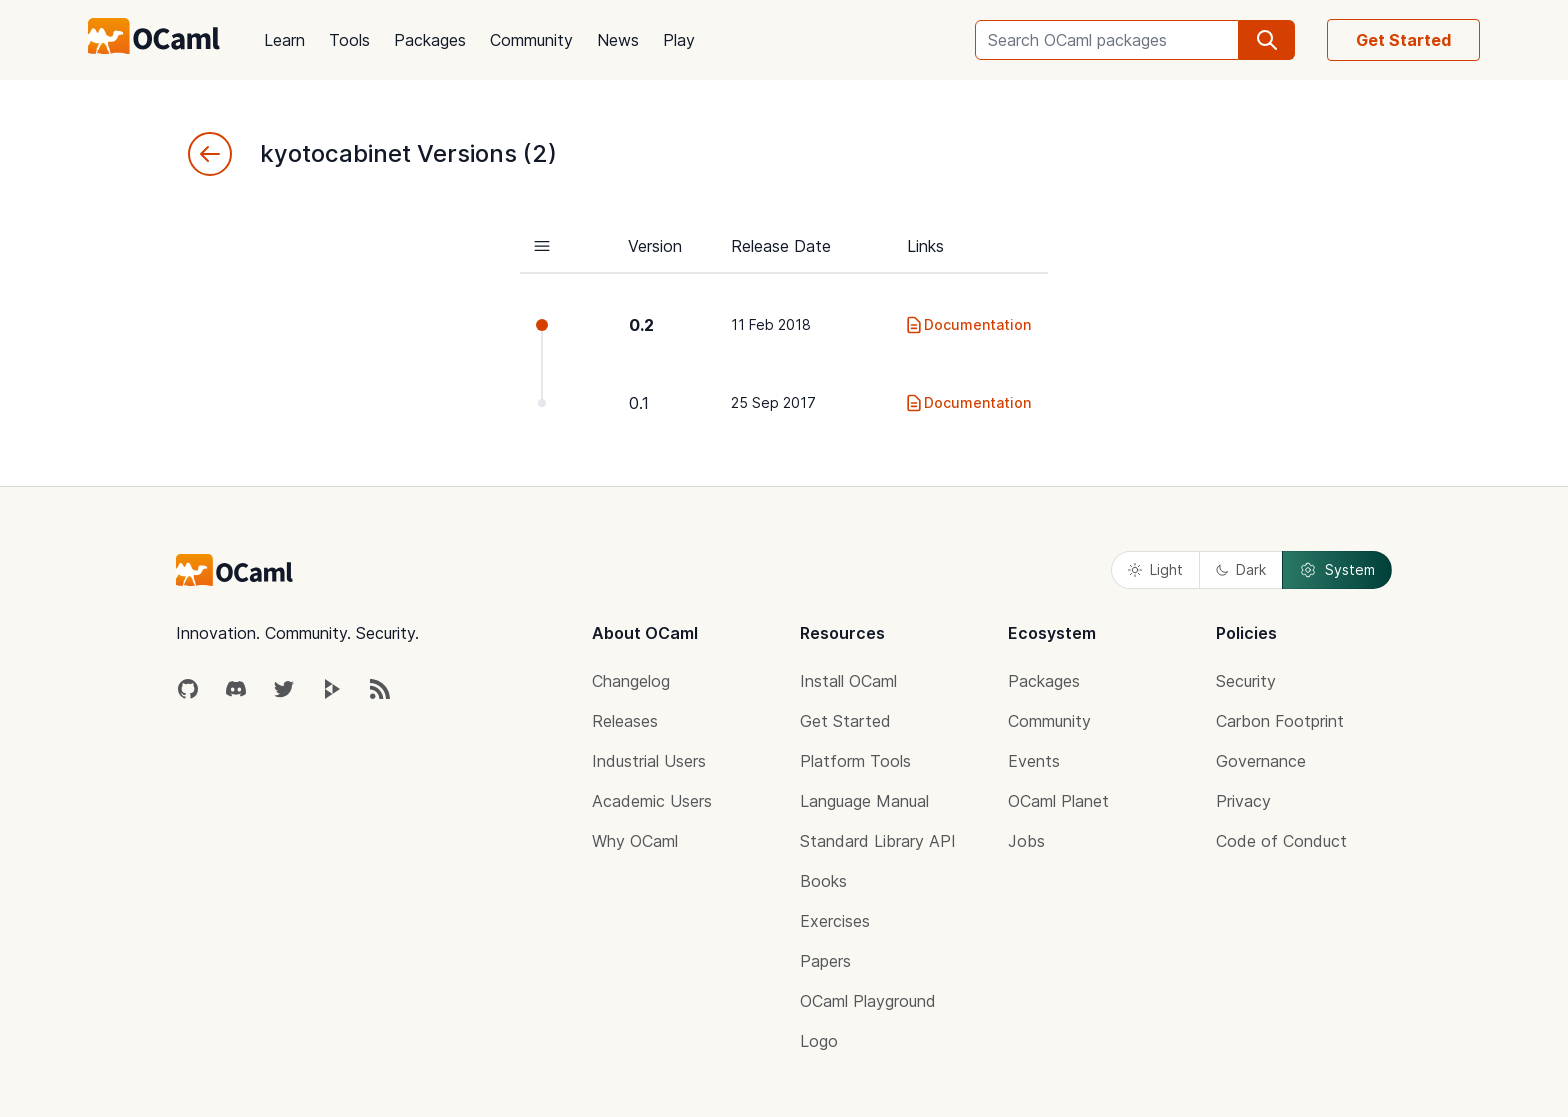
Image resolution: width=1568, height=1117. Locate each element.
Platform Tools (855, 761)
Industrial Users (649, 761)
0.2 (641, 325)
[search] (1267, 40)
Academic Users (652, 801)
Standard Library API (878, 841)
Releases (625, 721)
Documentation (967, 325)
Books (823, 881)
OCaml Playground (868, 1001)
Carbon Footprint (1280, 721)
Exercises (835, 921)
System (1337, 570)
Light (1155, 569)
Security (1246, 681)
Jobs (1026, 841)
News (618, 40)
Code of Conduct (1281, 841)
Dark (1241, 569)
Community (531, 40)
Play (679, 40)
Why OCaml (635, 841)
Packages (430, 40)
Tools (349, 40)
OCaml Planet (1058, 801)
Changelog (631, 681)
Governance (1261, 761)
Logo (819, 1041)
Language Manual (864, 801)
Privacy (1243, 801)
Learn (284, 40)
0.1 (639, 403)
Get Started (1403, 40)
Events (1034, 761)
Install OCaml (848, 681)
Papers (825, 961)
